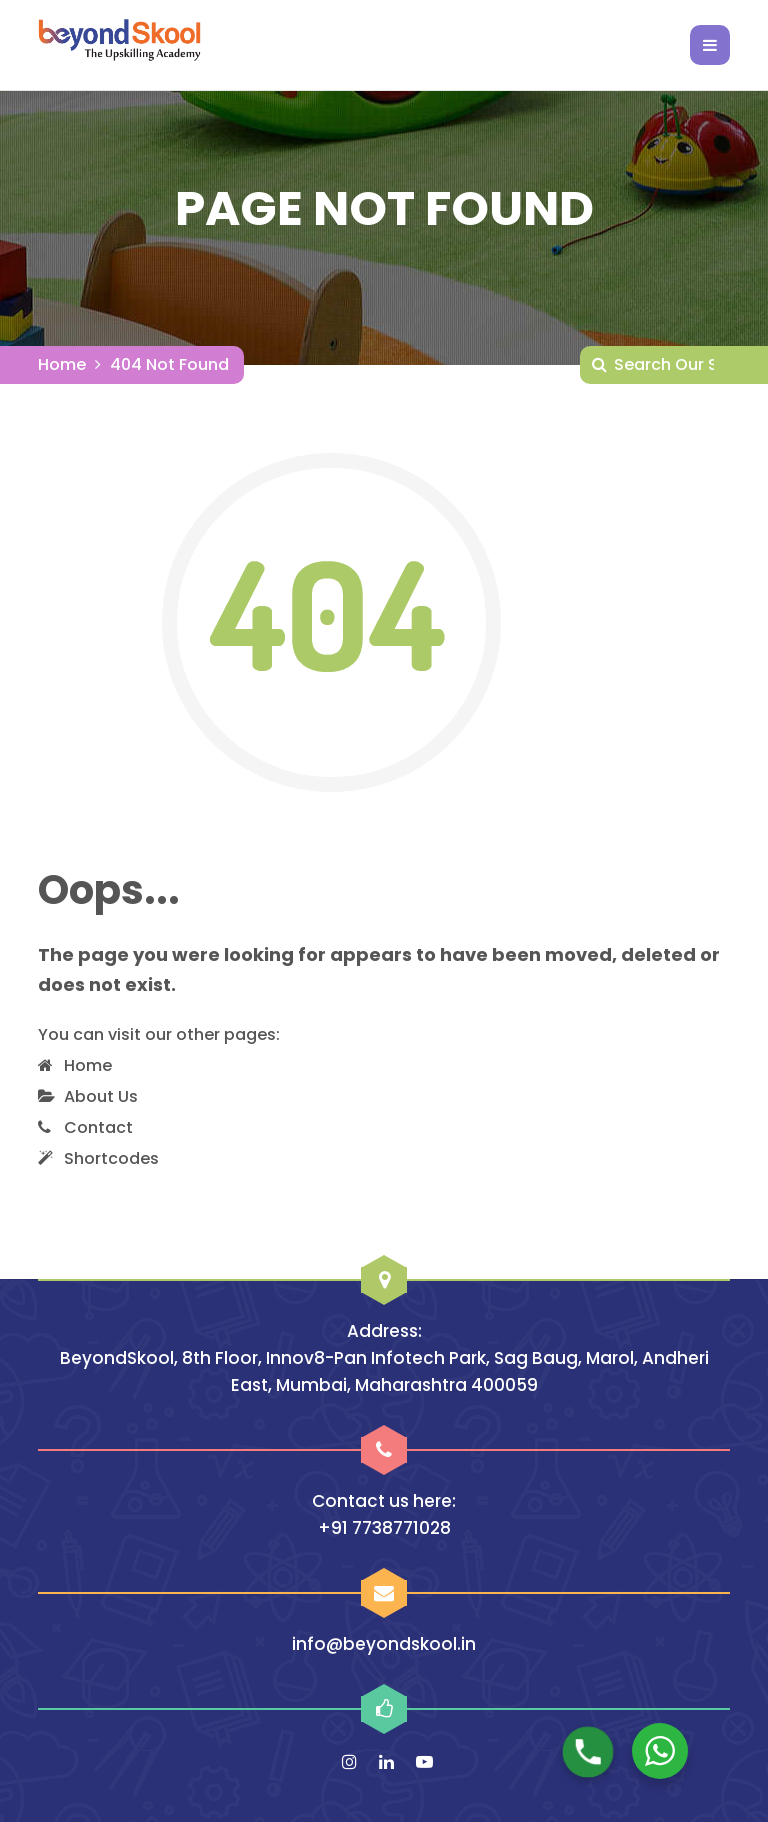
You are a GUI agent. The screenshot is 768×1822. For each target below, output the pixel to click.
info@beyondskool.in (384, 1644)
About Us (101, 1096)
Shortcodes (111, 1158)
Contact (98, 1127)
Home (62, 364)
